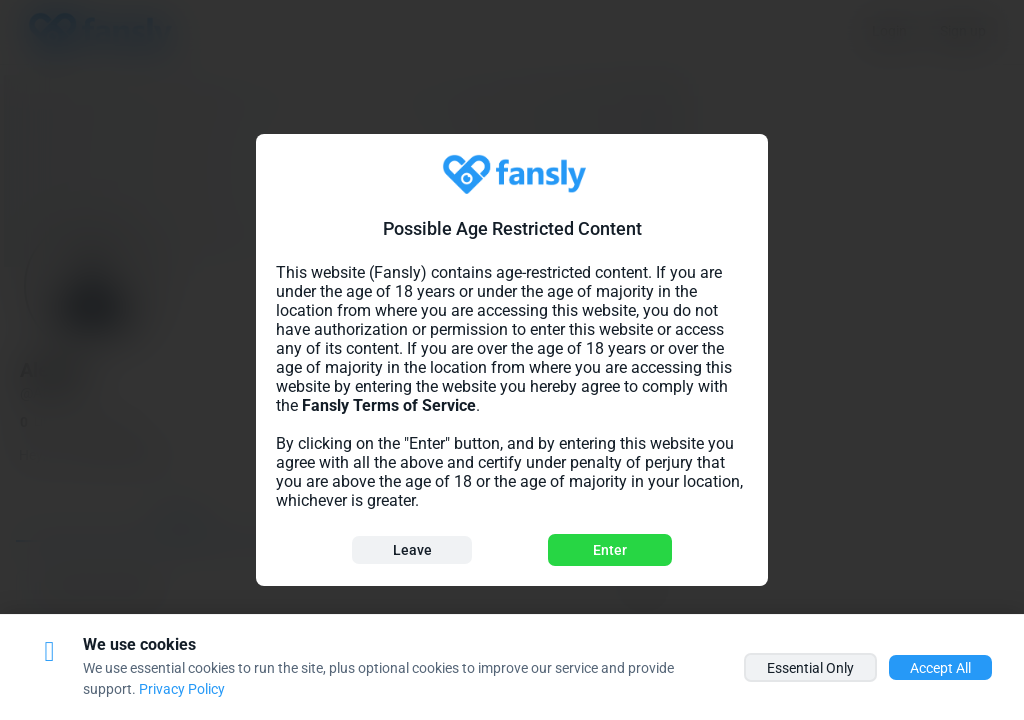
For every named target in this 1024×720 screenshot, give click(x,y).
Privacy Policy (182, 689)
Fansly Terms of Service (389, 405)
